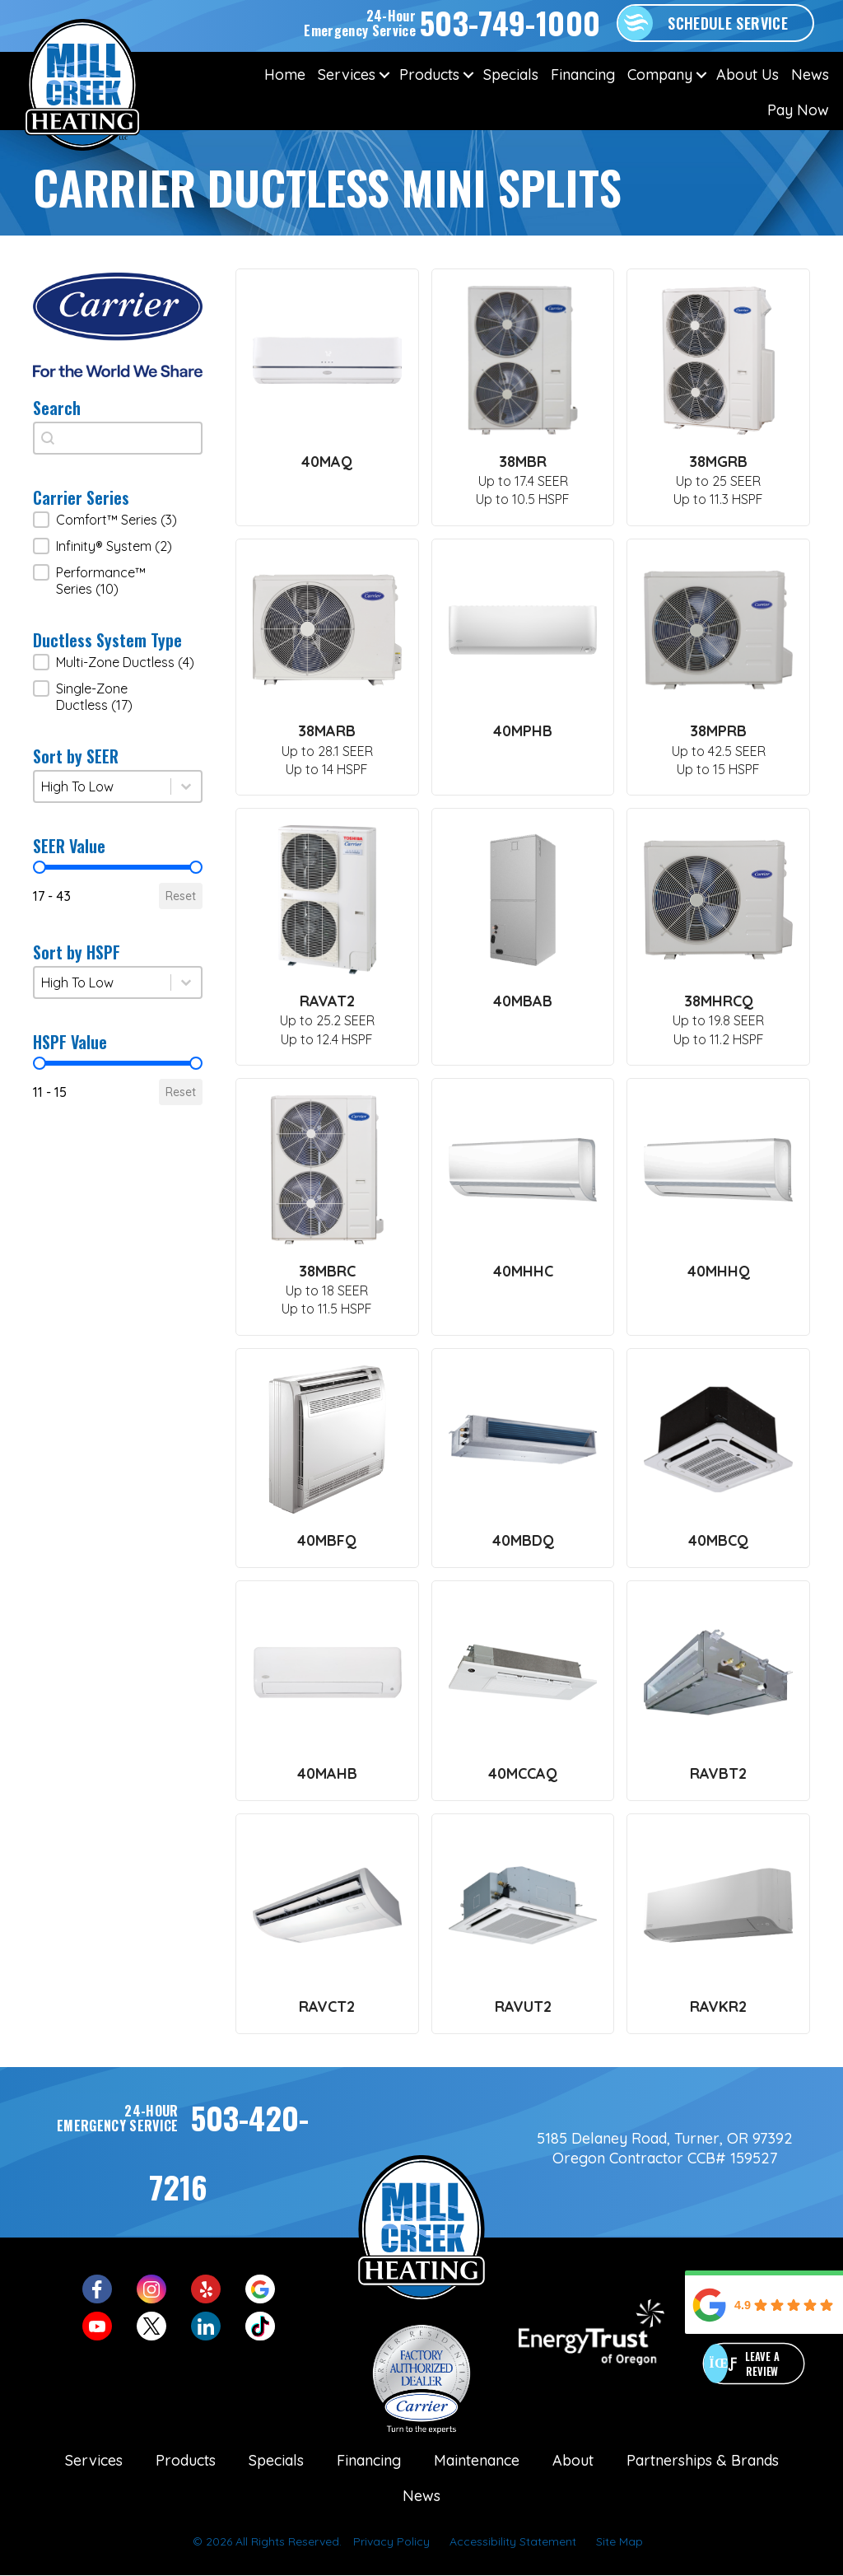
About (573, 2460)
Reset (180, 896)
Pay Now (798, 109)
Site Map (619, 2541)
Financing (583, 74)
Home (284, 74)
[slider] (39, 867)
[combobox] (118, 438)
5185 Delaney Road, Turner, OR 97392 (665, 2138)
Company (659, 74)
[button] (384, 74)
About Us (747, 74)
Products (429, 74)
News (810, 74)
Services (346, 74)
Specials (510, 74)
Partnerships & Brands (702, 2460)
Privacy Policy (391, 2541)
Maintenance (476, 2460)
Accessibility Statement (512, 2541)
